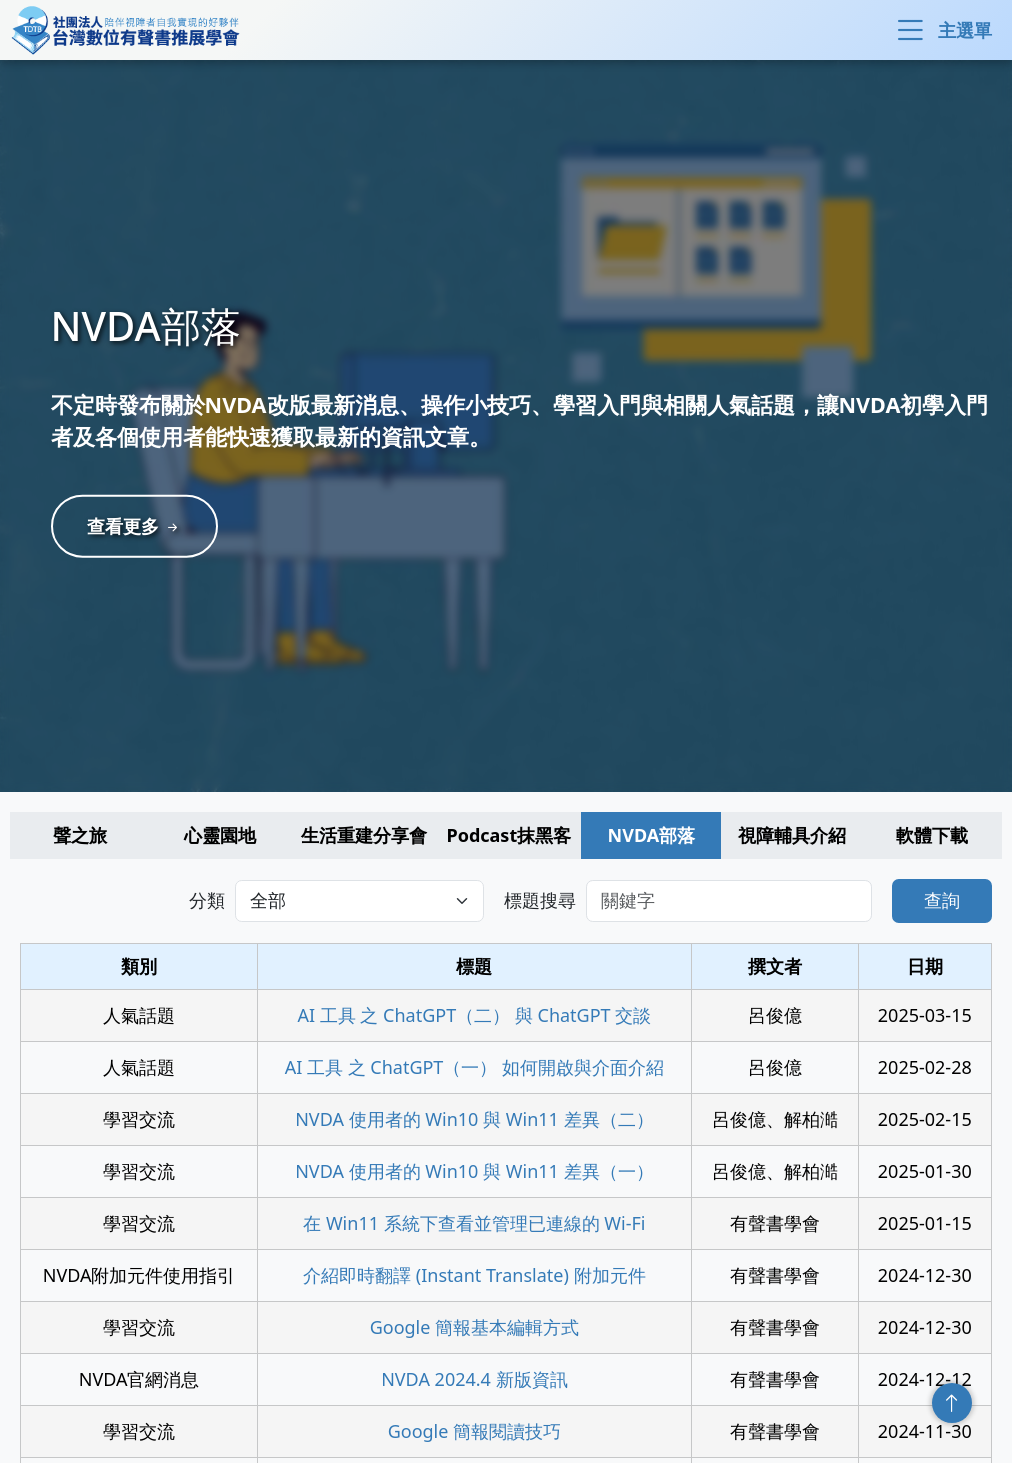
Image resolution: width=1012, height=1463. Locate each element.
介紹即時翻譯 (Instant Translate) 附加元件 (474, 1275)
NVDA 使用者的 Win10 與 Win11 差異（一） (474, 1171)
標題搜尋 (540, 900)
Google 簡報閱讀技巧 (474, 1431)
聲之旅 (80, 835)
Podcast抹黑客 (509, 835)
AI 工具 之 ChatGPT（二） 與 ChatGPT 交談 (474, 1015)
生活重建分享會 (364, 835)
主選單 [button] (942, 30)
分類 (207, 900)
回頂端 (952, 1403)
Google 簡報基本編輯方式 (474, 1327)
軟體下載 (932, 835)
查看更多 (140, 526)
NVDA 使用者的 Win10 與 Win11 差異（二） (474, 1119)
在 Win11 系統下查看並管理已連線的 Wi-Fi (474, 1223)
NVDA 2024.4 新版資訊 (474, 1379)
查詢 (942, 900)
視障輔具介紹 (792, 835)
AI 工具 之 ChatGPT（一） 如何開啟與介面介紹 (474, 1067)
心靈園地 (220, 835)
